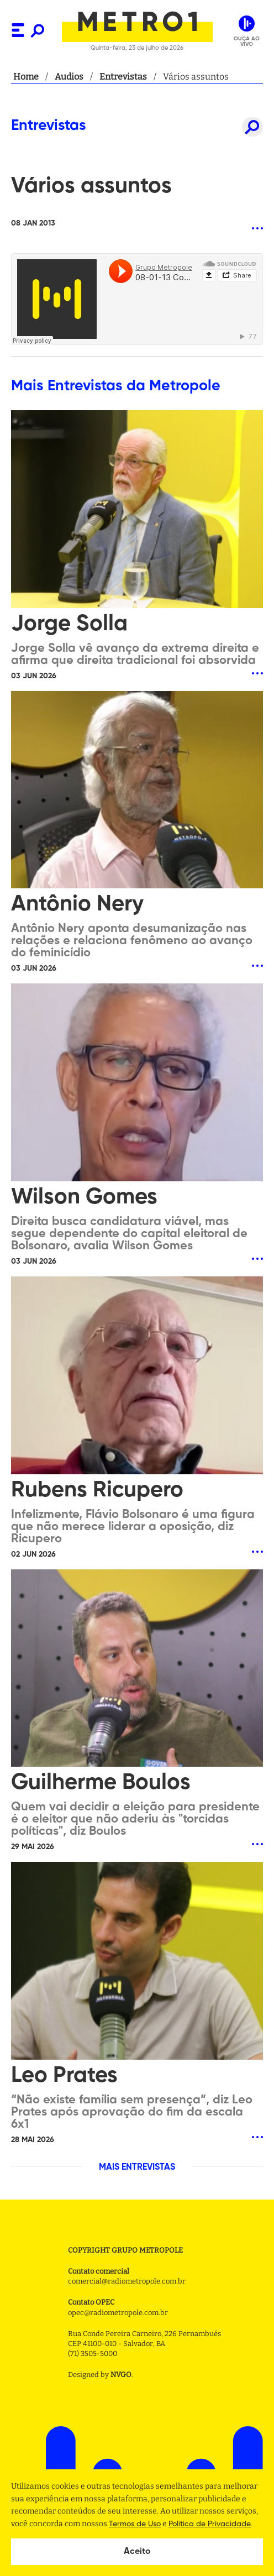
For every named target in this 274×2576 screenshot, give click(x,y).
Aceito (137, 2551)
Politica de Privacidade (209, 2524)
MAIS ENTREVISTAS (137, 2167)
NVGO (120, 2374)
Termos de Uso (135, 2524)
